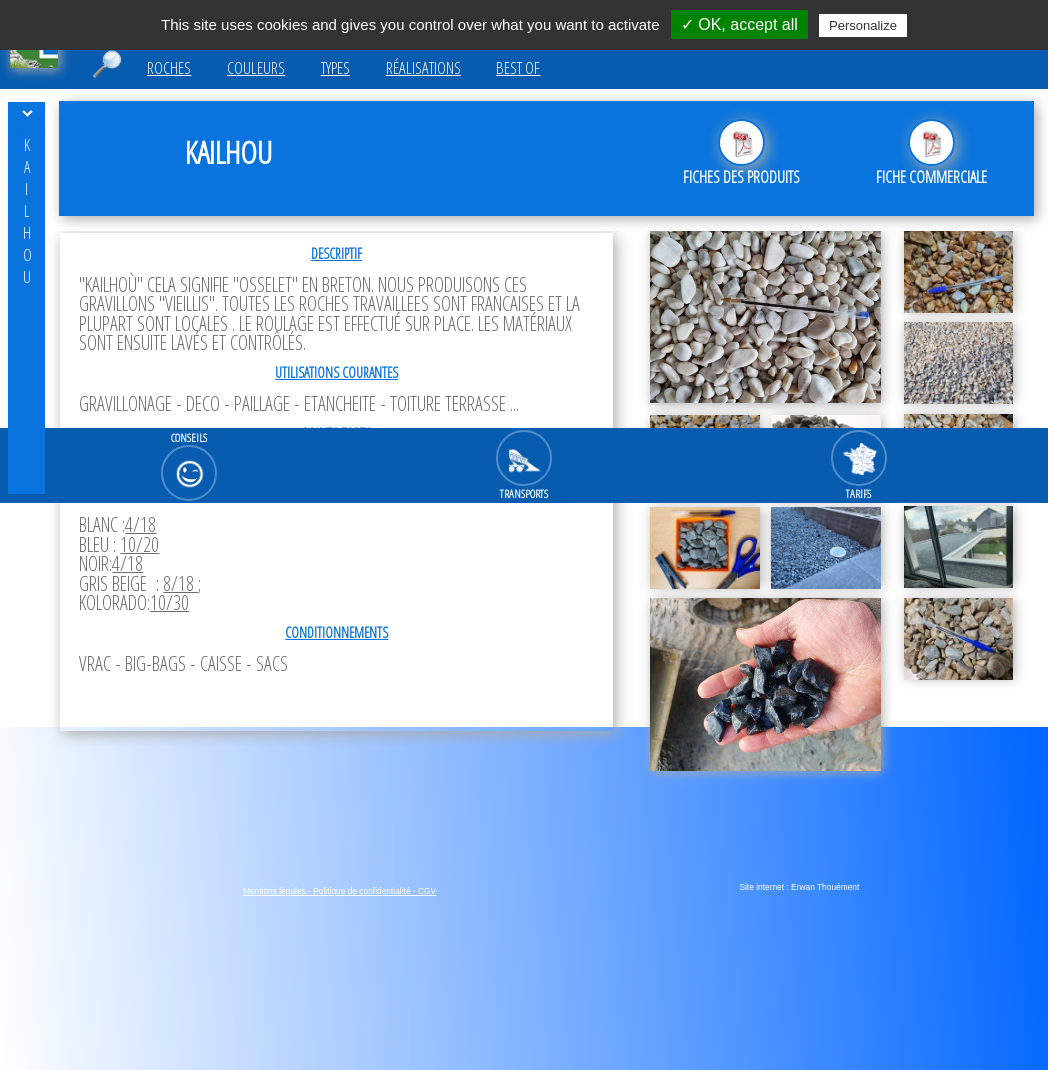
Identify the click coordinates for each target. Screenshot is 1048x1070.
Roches (169, 68)
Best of (518, 68)
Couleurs (256, 68)
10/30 (169, 602)
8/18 (180, 583)
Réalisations (423, 68)
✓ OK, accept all (739, 24)
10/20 (139, 544)
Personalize (863, 25)
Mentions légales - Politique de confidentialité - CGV (339, 891)
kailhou (27, 211)
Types (335, 68)
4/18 (140, 524)
